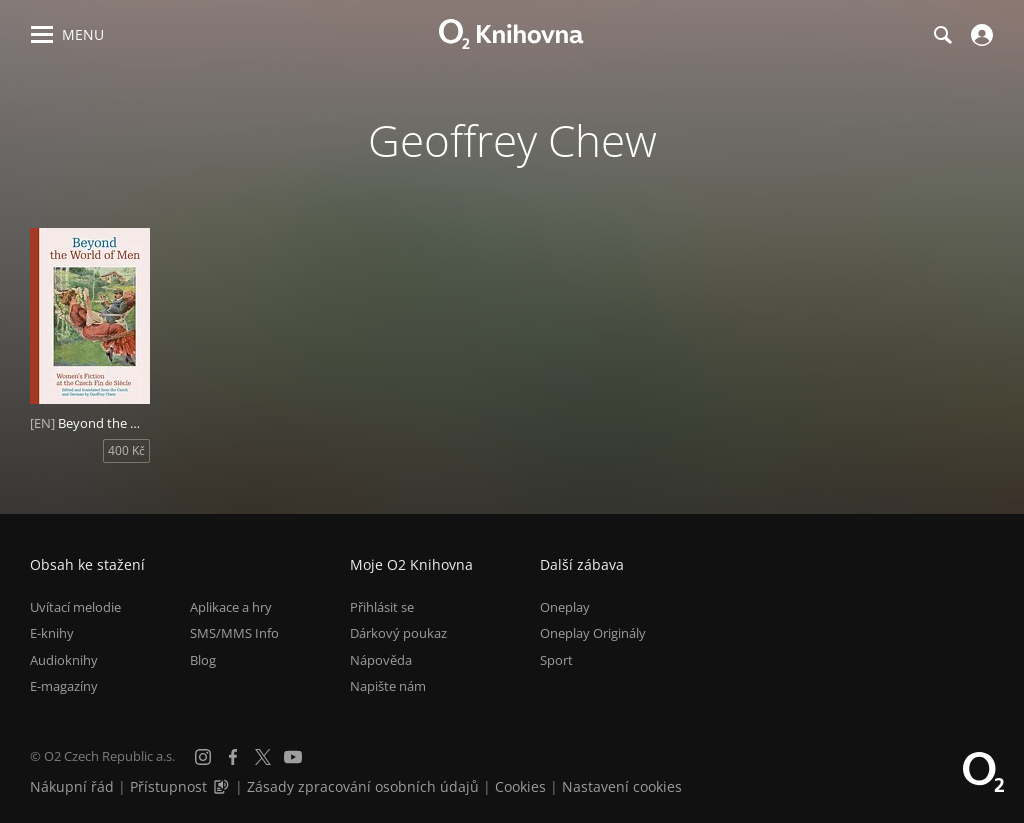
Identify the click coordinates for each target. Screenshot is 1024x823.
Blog (203, 660)
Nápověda (381, 660)
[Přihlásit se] (979, 35)
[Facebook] (233, 757)
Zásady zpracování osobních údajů (363, 786)
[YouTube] (293, 757)
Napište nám (388, 686)
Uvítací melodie (75, 607)
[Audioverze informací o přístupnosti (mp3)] (223, 786)
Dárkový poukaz (398, 633)
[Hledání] (942, 35)
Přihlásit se (382, 607)
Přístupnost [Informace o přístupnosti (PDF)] (168, 786)
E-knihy (52, 633)
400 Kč (126, 450)
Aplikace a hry (231, 607)
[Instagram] (203, 757)
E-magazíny (64, 686)
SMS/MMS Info (234, 633)
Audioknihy (64, 660)
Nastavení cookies (622, 786)
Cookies (520, 786)
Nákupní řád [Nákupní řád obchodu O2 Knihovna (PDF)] (72, 786)
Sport (556, 660)
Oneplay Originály (593, 633)
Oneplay (565, 607)
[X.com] (263, 757)
